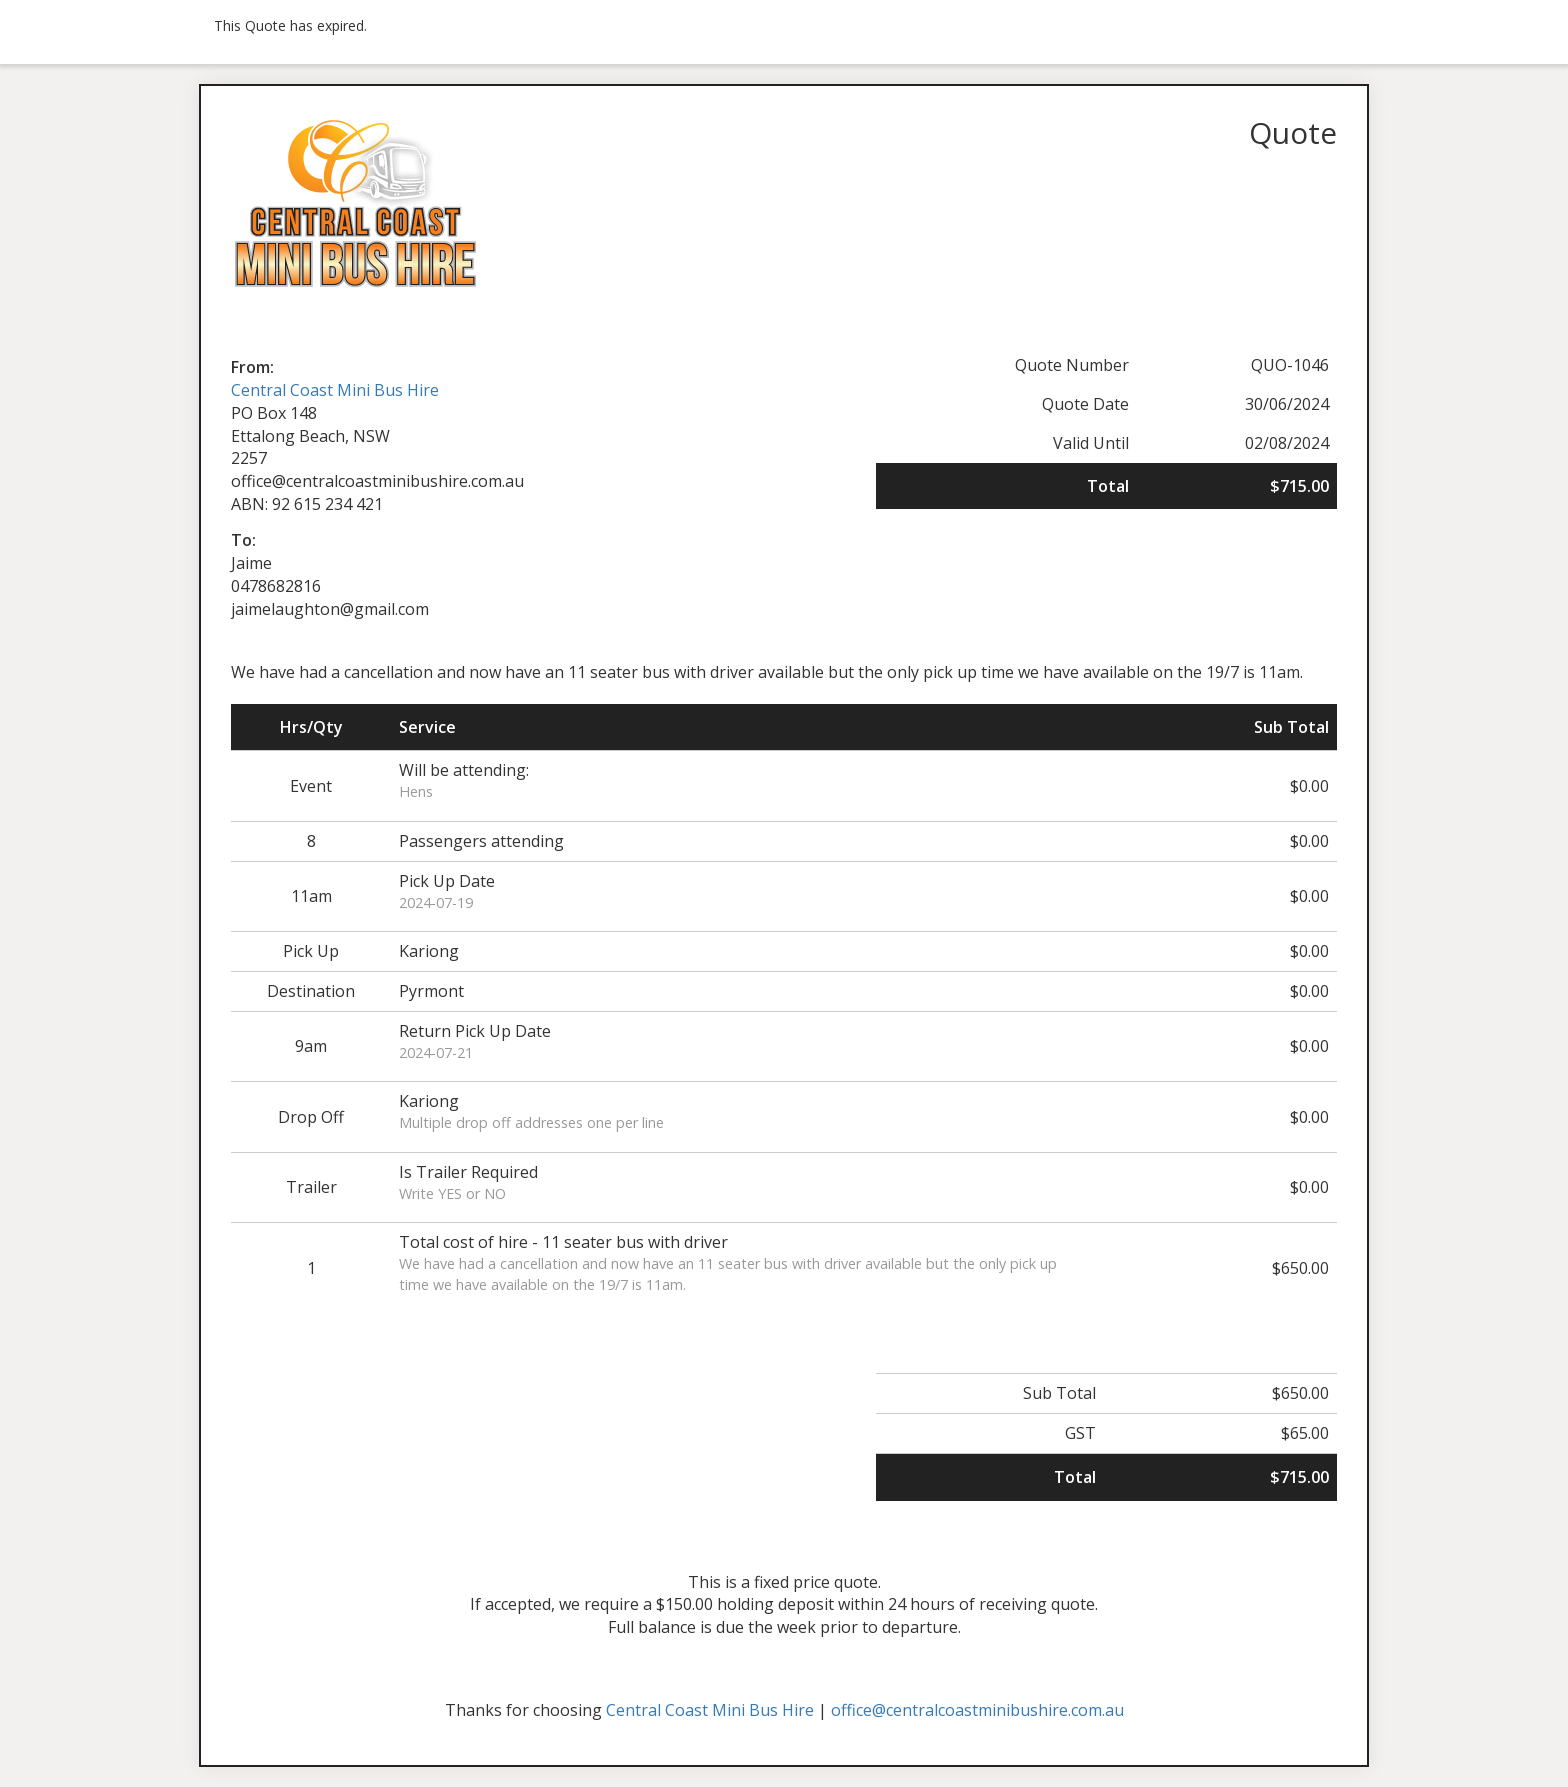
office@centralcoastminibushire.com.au (977, 1710)
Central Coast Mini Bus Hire (335, 390)
